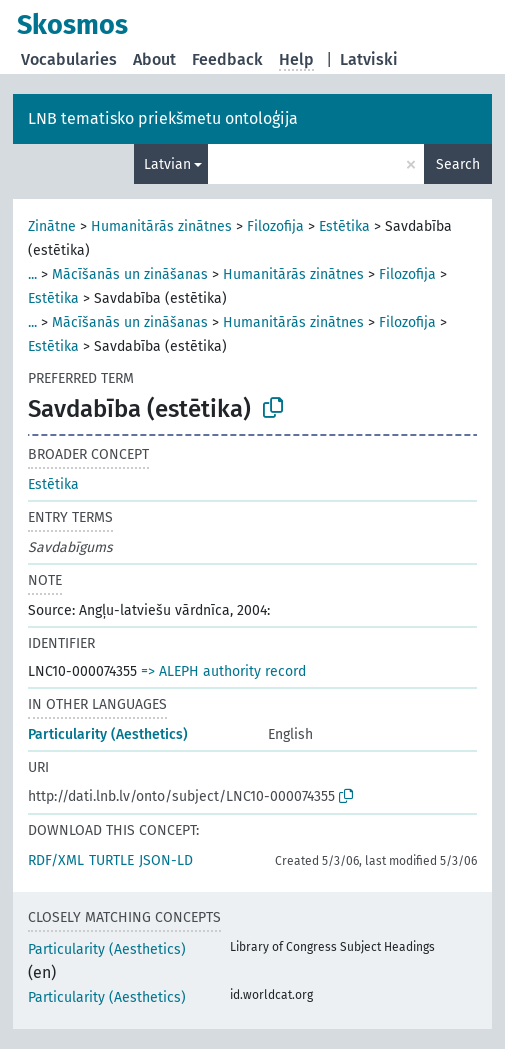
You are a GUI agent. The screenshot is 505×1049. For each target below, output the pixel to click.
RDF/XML (56, 860)
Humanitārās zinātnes (161, 226)
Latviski (369, 59)
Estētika (344, 226)
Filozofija (275, 226)
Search (458, 164)
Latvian (167, 164)
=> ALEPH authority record (223, 671)
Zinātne (52, 226)
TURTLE (111, 860)
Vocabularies (69, 59)
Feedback (227, 59)
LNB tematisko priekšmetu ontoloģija (163, 118)
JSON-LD (166, 860)
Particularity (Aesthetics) (108, 734)
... (32, 274)
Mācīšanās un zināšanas (130, 274)
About (154, 59)
